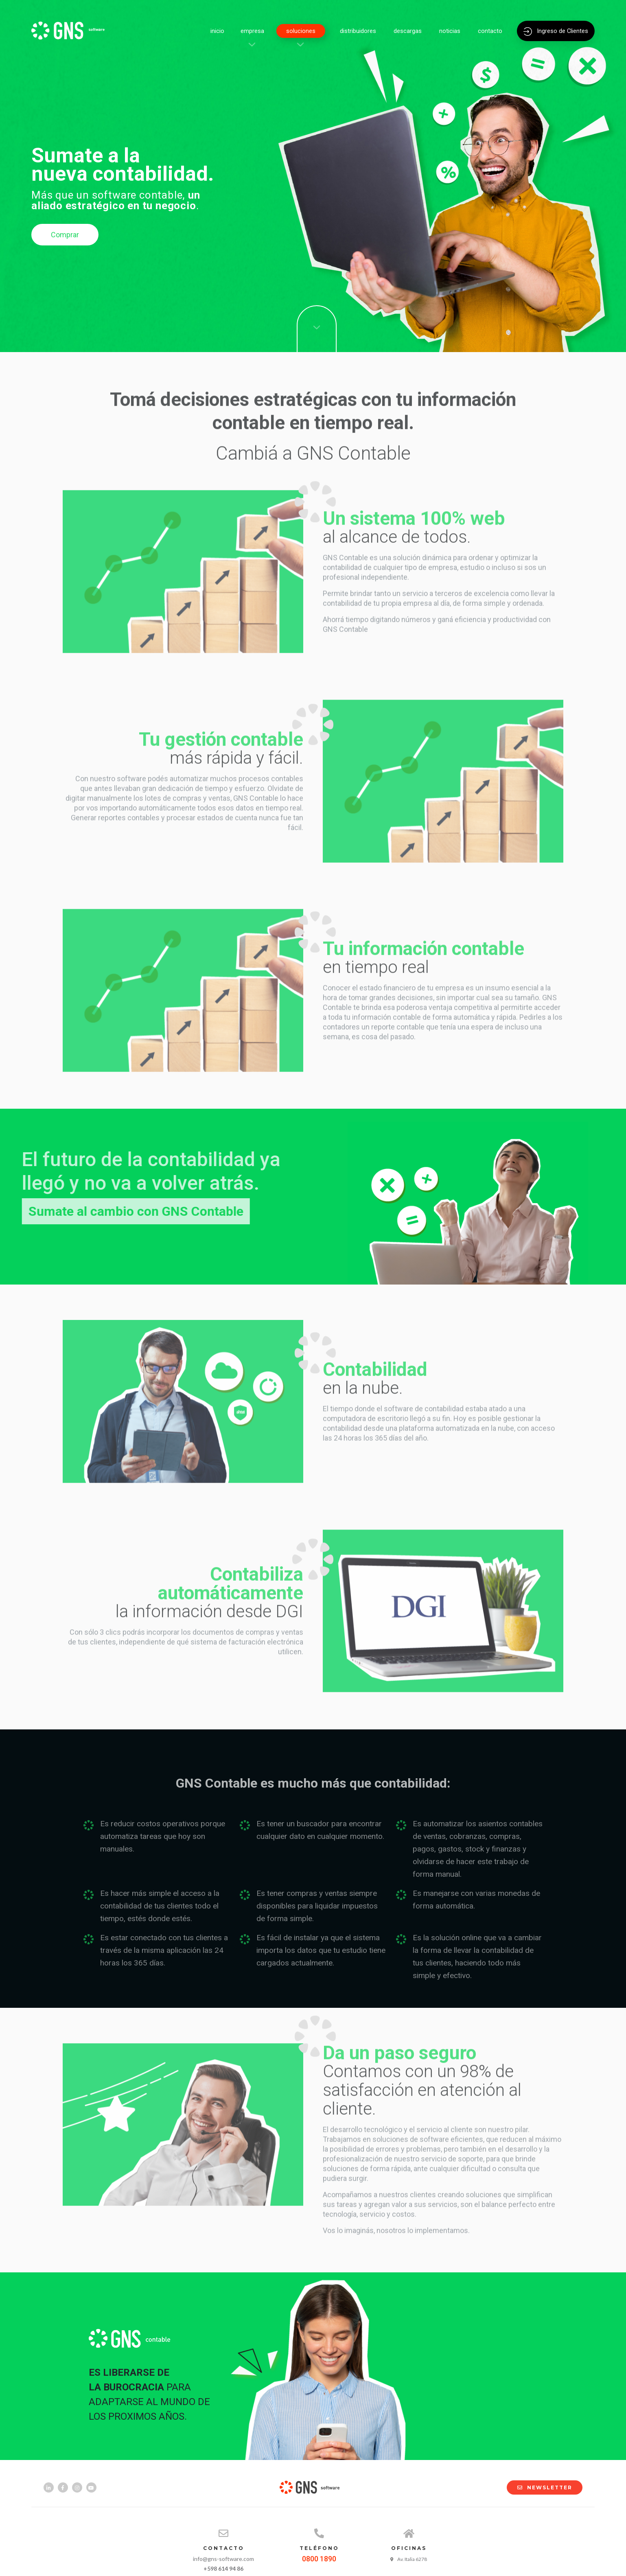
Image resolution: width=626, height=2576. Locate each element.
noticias (449, 31)
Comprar (65, 234)
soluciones (300, 31)
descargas (408, 31)
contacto (490, 31)
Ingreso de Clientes (555, 31)
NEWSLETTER (540, 2487)
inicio (217, 31)
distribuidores (358, 31)
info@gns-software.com (223, 2558)
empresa (252, 31)
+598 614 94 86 (223, 2568)
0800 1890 (319, 2558)
